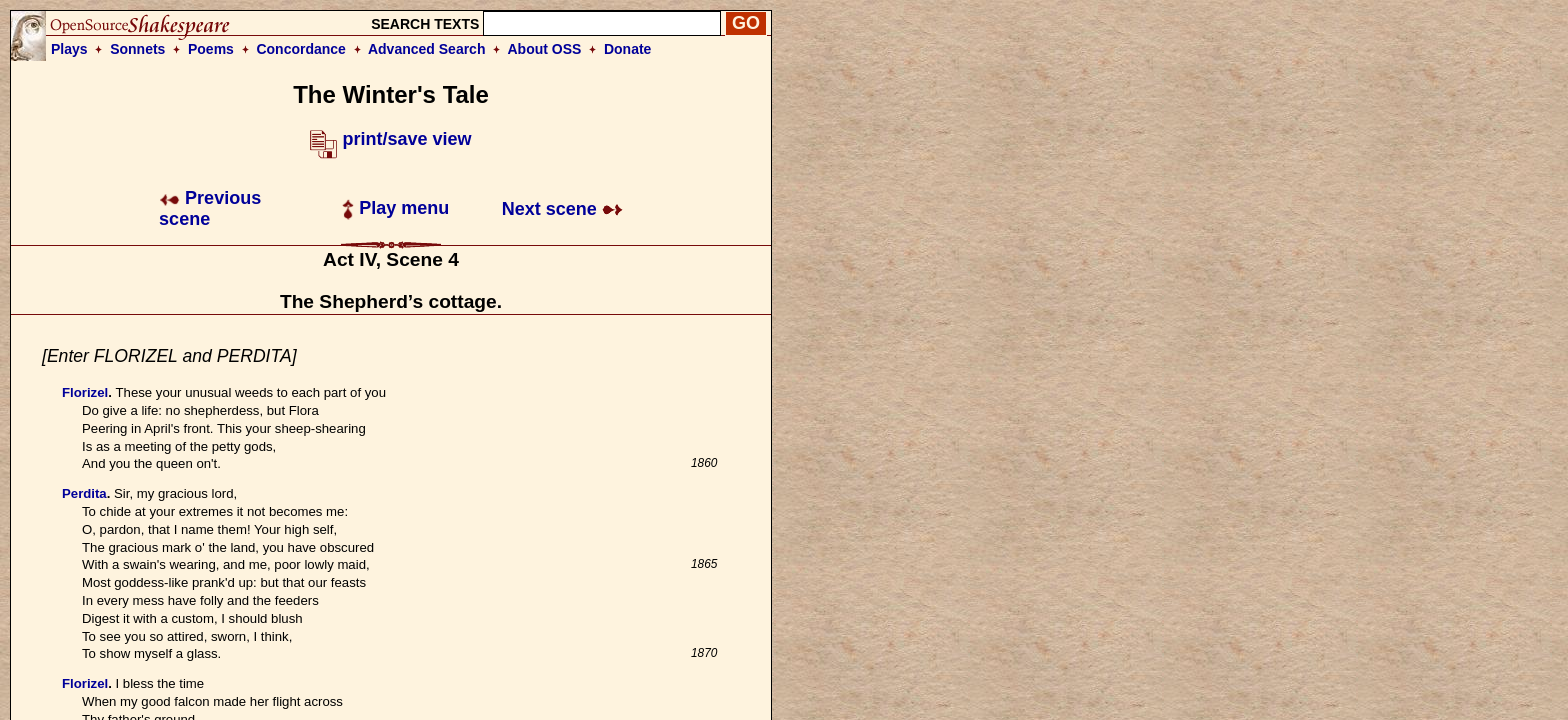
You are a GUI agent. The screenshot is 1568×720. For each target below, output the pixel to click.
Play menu (395, 208)
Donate (627, 49)
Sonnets (137, 49)
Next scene (562, 209)
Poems (211, 49)
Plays (69, 49)
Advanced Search (427, 49)
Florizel (85, 392)
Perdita (84, 493)
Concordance (300, 49)
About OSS (545, 49)
